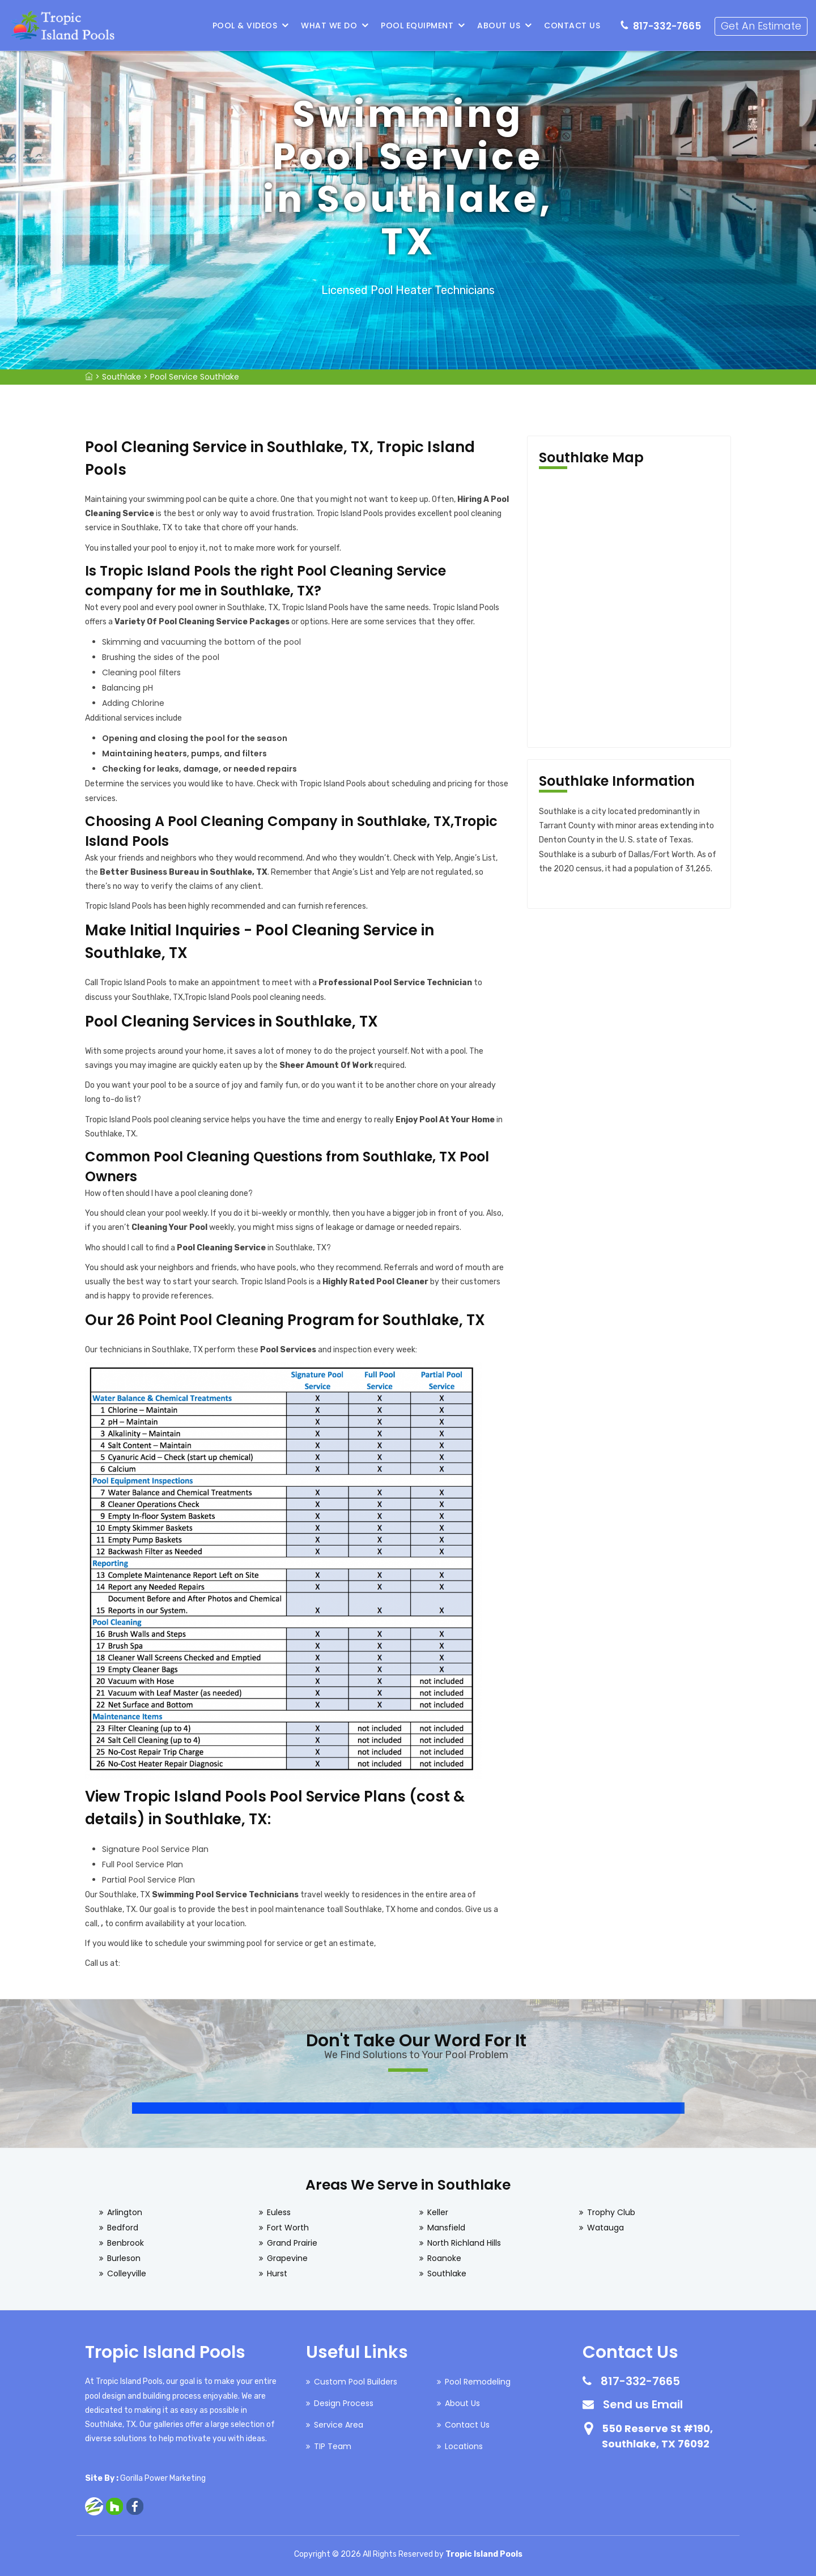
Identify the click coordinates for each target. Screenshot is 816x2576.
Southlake (121, 376)
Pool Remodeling (478, 2381)
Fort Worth (288, 2227)
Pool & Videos (245, 25)
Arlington (124, 2212)
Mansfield (446, 2227)
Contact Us (572, 25)
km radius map (629, 608)
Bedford (122, 2227)
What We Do (329, 25)
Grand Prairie (292, 2243)
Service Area (338, 2424)
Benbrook (125, 2243)
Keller (437, 2212)
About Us (498, 25)
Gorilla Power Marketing (163, 2478)
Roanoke (444, 2258)
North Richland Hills (464, 2243)
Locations (464, 2446)
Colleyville (126, 2273)
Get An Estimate (761, 26)
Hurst (277, 2273)
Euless (279, 2212)
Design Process (343, 2403)
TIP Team (332, 2446)
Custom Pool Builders (355, 2381)
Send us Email (643, 2404)
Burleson (124, 2258)
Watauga (605, 2227)
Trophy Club (611, 2212)
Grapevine (287, 2258)
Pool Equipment (417, 25)
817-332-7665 (667, 26)
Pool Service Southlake (194, 376)
